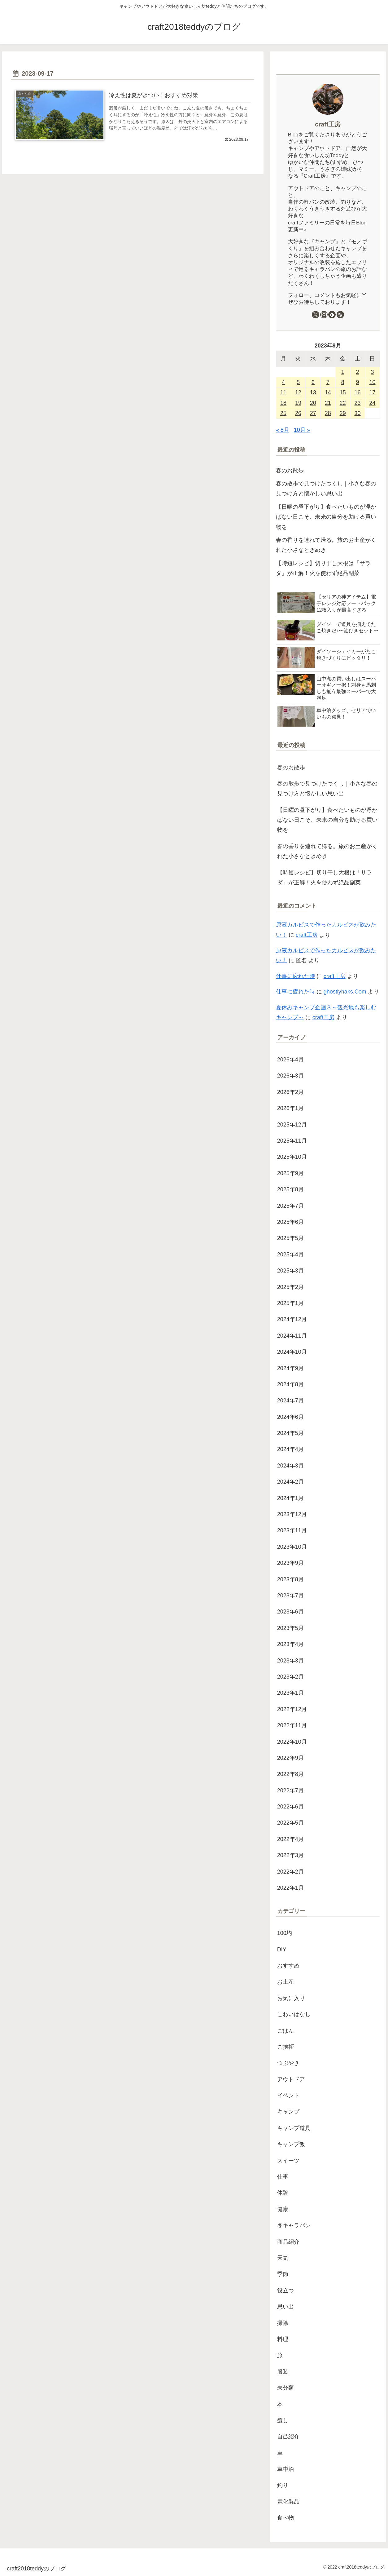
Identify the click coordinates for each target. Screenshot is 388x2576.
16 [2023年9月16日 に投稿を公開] (358, 392)
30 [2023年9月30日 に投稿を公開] (358, 413)
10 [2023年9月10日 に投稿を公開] (372, 382)
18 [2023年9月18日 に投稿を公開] (283, 403)
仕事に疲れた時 (295, 976)
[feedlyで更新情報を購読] (332, 314)
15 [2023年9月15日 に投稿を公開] (343, 392)
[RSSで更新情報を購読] (340, 314)
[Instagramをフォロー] (324, 314)
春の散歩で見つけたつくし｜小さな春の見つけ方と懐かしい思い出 (326, 488)
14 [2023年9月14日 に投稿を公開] (328, 392)
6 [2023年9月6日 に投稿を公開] (313, 382)
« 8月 (282, 430)
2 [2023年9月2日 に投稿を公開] (357, 372)
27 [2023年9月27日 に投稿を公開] (313, 413)
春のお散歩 (290, 470)
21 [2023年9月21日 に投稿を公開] (328, 403)
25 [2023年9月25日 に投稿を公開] (283, 413)
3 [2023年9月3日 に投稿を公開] (372, 372)
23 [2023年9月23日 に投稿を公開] (358, 403)
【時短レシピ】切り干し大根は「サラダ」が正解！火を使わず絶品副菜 (323, 568)
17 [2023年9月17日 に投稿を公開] (372, 392)
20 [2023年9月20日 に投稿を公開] (313, 403)
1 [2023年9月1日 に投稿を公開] (342, 372)
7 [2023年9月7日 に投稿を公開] (327, 382)
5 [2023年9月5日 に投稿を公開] (298, 382)
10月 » (302, 430)
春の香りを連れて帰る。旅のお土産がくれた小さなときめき (326, 545)
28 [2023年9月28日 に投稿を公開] (328, 413)
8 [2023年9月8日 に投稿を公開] (342, 382)
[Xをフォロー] (315, 314)
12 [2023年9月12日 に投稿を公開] (298, 392)
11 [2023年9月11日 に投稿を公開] (283, 392)
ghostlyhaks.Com (345, 992)
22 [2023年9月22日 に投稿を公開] (343, 403)
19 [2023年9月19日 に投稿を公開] (298, 403)
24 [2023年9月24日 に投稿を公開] (372, 403)
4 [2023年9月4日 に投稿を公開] (283, 382)
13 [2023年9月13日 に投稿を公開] (313, 392)
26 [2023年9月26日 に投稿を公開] (298, 413)
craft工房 (328, 124)
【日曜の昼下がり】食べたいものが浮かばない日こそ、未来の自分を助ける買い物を (326, 517)
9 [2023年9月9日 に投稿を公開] (357, 382)
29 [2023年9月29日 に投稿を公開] (343, 413)
